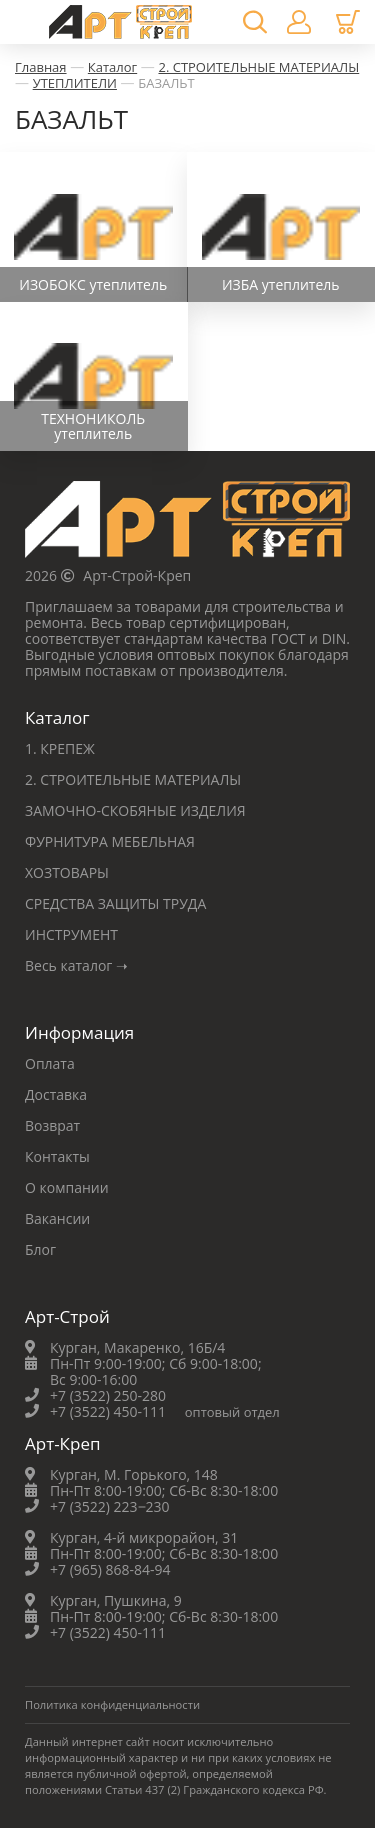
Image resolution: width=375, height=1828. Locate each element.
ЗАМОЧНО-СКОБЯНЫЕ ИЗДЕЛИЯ (135, 810)
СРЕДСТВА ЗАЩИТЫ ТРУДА (115, 903)
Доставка (56, 1094)
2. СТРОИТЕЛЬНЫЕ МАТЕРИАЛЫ (258, 67)
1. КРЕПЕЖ (60, 748)
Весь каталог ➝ (76, 965)
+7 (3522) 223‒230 (110, 1506)
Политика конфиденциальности (112, 1704)
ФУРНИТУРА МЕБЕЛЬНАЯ (110, 841)
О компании (67, 1187)
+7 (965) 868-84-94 (110, 1569)
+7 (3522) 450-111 (108, 1411)
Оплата (50, 1063)
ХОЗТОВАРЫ (67, 872)
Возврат (52, 1125)
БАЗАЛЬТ (166, 83)
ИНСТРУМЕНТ (71, 934)
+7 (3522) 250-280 (108, 1395)
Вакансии (57, 1218)
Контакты (57, 1156)
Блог (40, 1249)
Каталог (112, 67)
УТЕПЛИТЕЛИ (75, 83)
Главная (41, 67)
